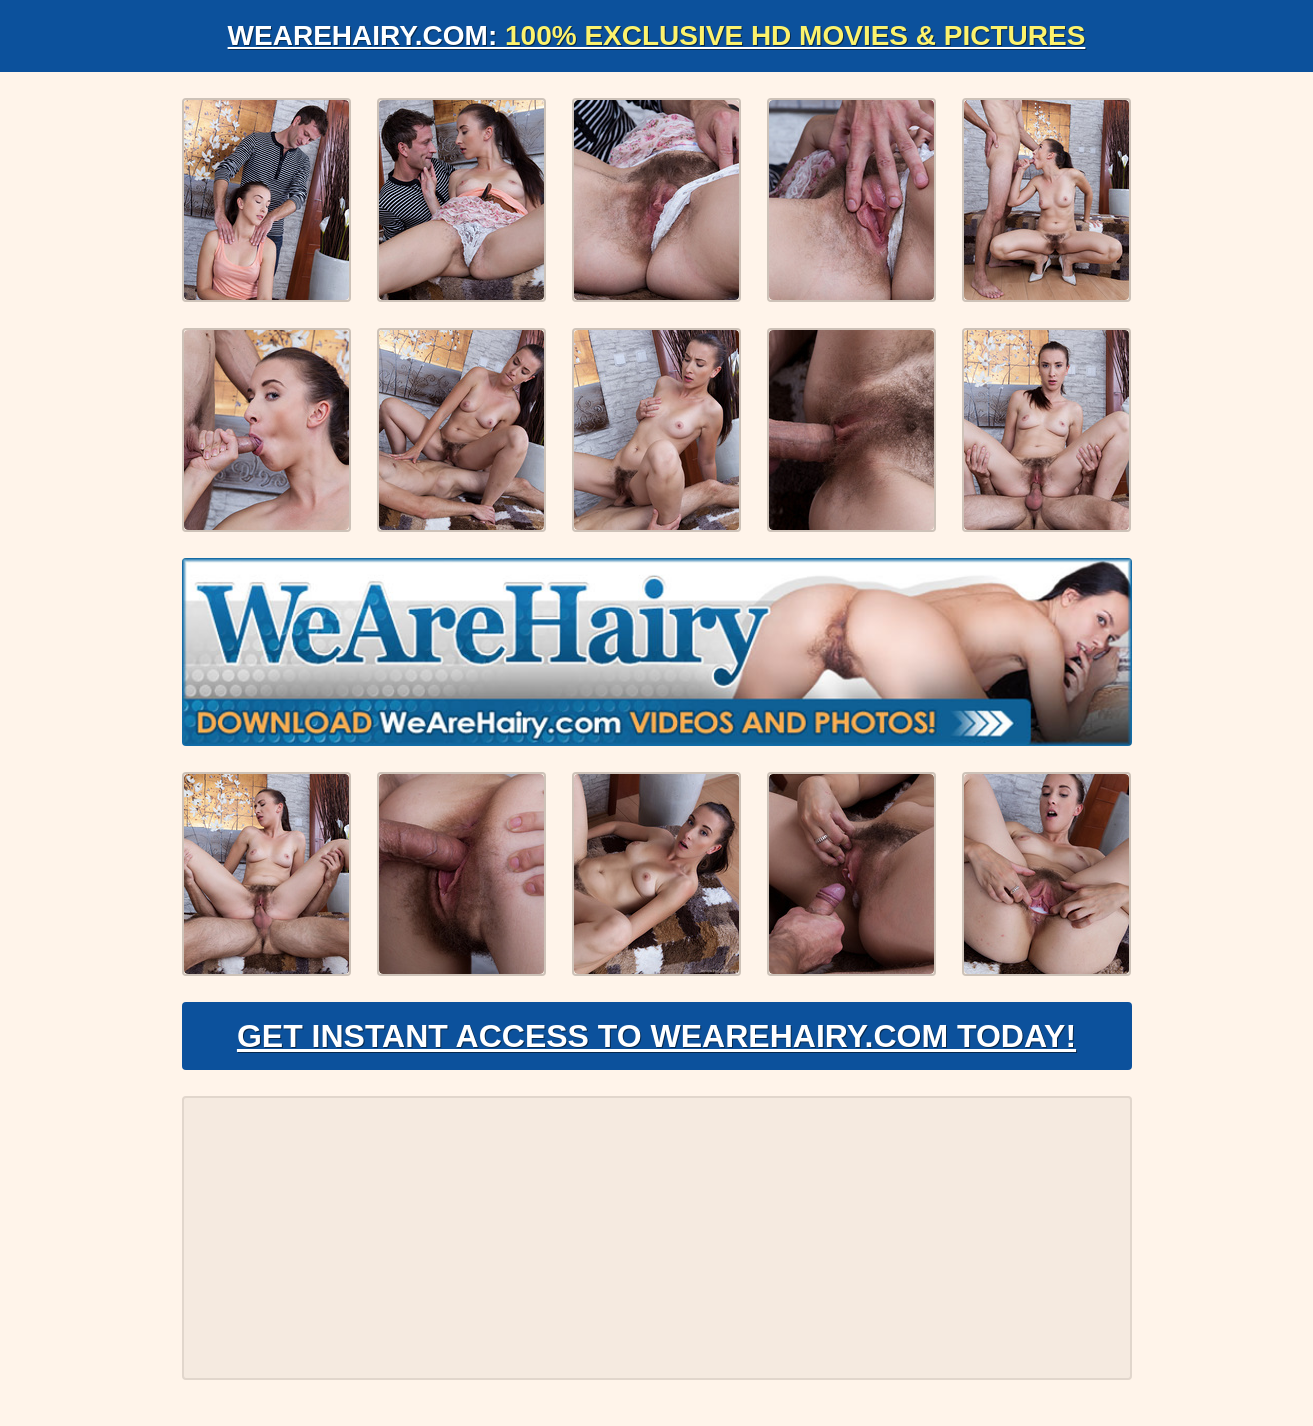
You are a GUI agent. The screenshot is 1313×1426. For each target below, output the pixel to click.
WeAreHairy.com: (657, 35)
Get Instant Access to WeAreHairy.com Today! (656, 1036)
